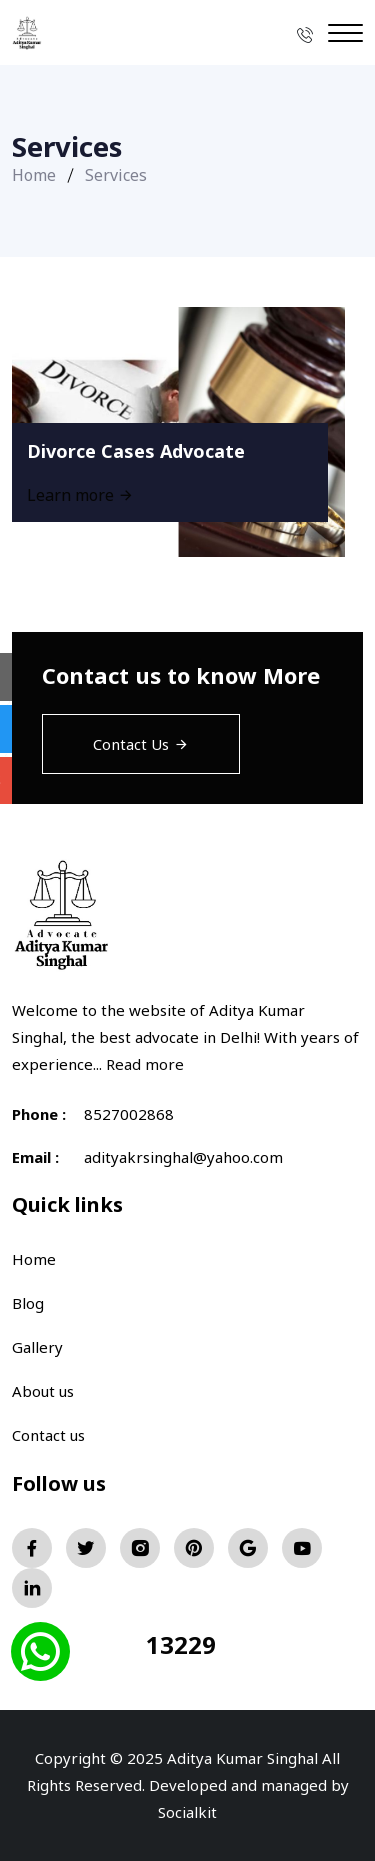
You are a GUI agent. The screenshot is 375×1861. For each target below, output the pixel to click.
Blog (28, 1303)
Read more (145, 1064)
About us (43, 1391)
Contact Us (141, 744)
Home (34, 175)
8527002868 (129, 1114)
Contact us (48, 1435)
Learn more (80, 495)
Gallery (37, 1347)
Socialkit (187, 1812)
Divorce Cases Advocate (136, 451)
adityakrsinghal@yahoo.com (183, 1157)
